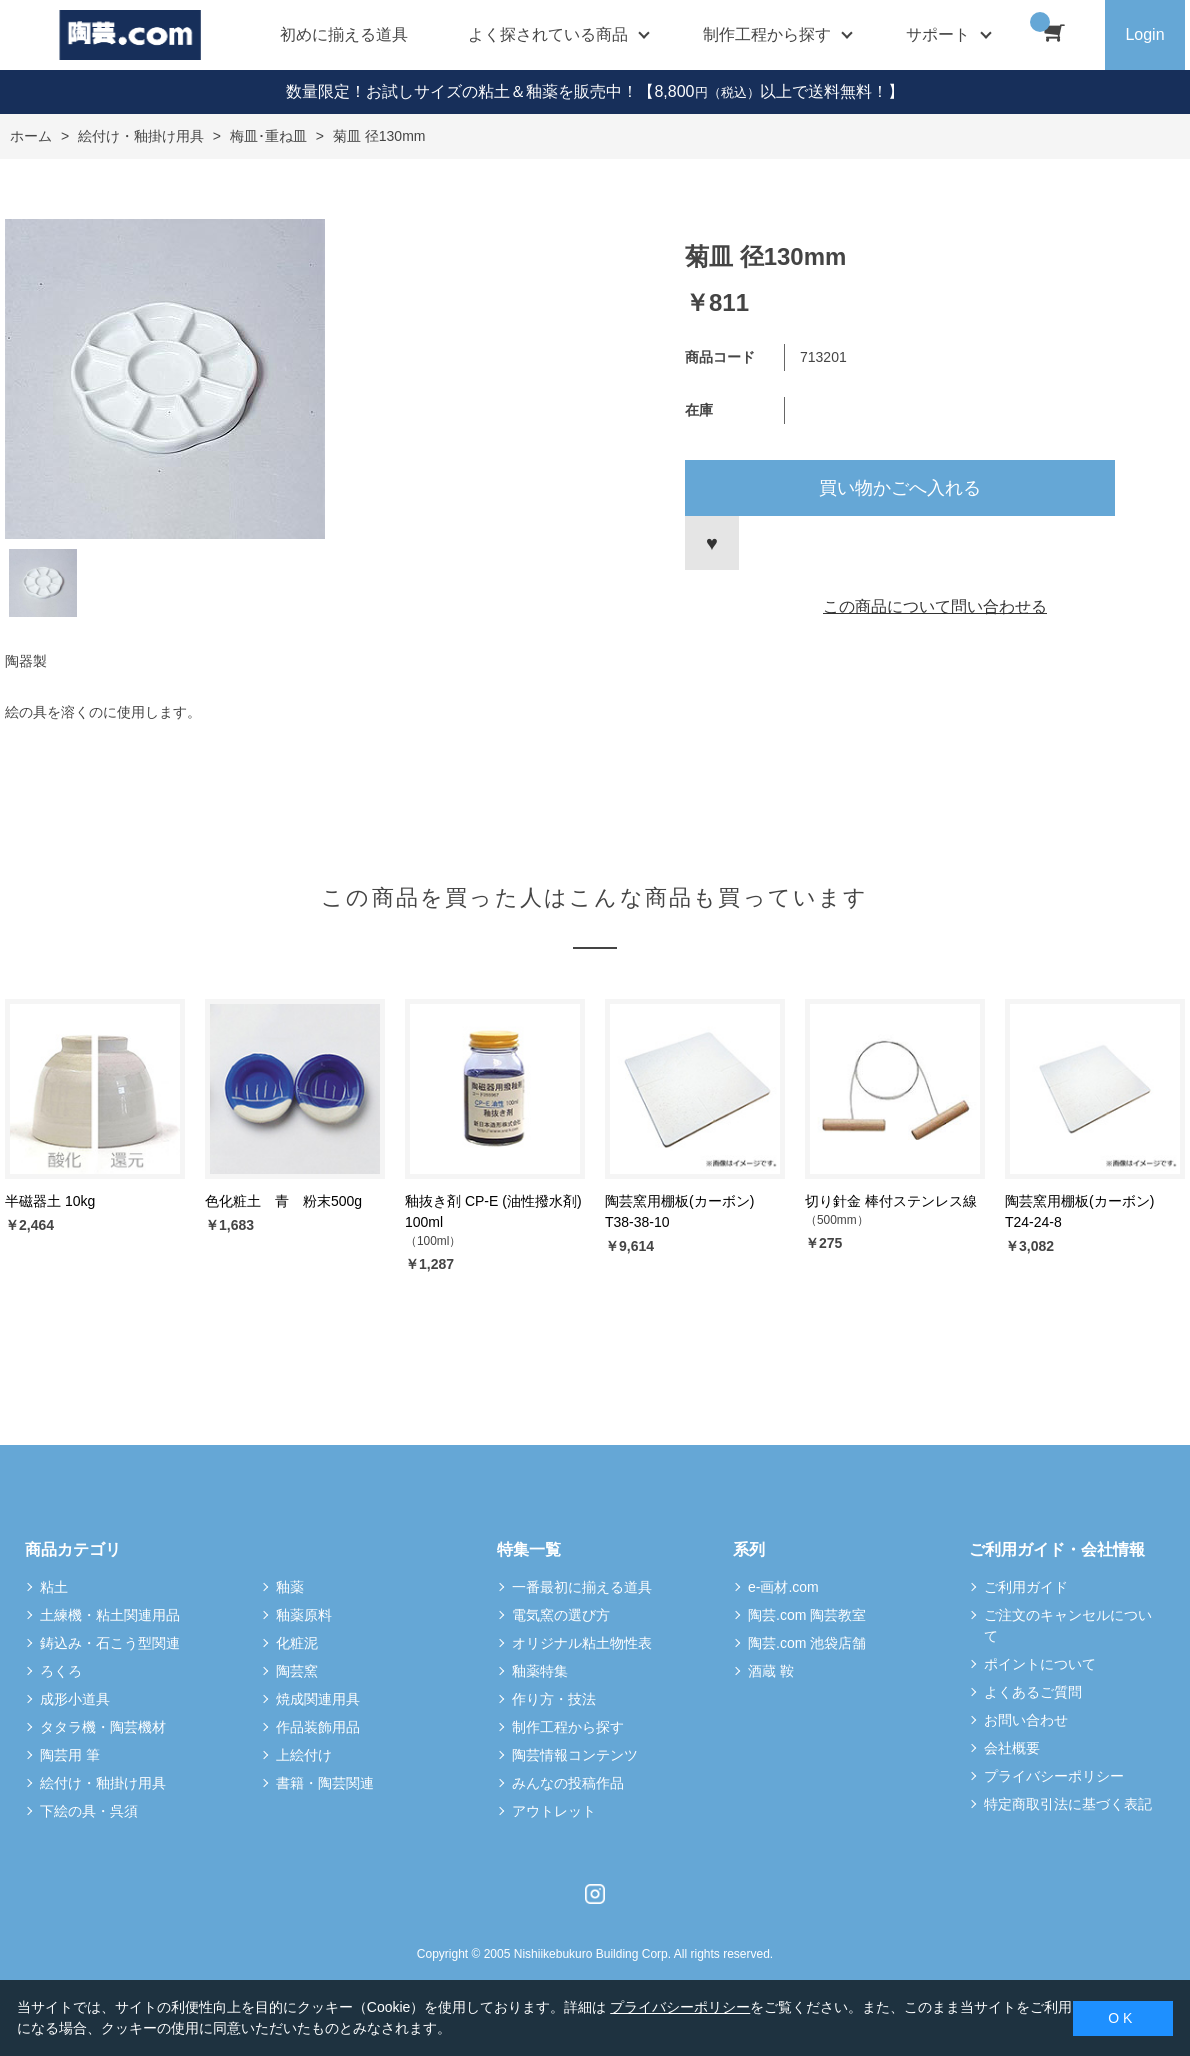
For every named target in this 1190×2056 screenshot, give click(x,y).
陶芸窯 (297, 1671)
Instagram (595, 1894)
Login (1144, 34)
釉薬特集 (540, 1671)
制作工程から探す (568, 1727)
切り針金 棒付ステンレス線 (891, 1201)
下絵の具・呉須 (89, 1811)
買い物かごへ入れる (900, 488)
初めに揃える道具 (344, 34)
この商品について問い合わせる (935, 606)
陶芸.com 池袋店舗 (807, 1643)
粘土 (54, 1587)
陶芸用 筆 (70, 1755)
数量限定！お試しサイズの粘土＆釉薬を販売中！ (462, 91)
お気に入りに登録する (712, 543)
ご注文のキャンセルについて (1068, 1625)
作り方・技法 (554, 1699)
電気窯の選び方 (561, 1615)
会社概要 (1012, 1748)
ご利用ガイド (1026, 1587)
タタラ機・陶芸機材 (103, 1727)
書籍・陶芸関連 (325, 1783)
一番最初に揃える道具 (582, 1587)
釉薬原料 (304, 1615)
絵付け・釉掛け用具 (103, 1783)
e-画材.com (783, 1587)
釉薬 (290, 1587)
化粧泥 (297, 1643)
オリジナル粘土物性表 (582, 1643)
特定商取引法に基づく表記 (1068, 1804)
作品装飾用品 (318, 1727)
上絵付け (304, 1755)
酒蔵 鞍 (771, 1671)
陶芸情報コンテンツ (575, 1755)
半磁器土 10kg (50, 1201)
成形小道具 (75, 1699)
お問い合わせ (1026, 1720)
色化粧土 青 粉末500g (283, 1201)
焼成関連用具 (318, 1699)
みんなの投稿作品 (568, 1783)
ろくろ (61, 1671)
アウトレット (554, 1811)
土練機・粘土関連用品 (110, 1615)
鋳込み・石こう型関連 (110, 1643)
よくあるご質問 (1033, 1692)
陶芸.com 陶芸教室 (807, 1615)
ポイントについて (1040, 1664)
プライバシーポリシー (1054, 1776)
